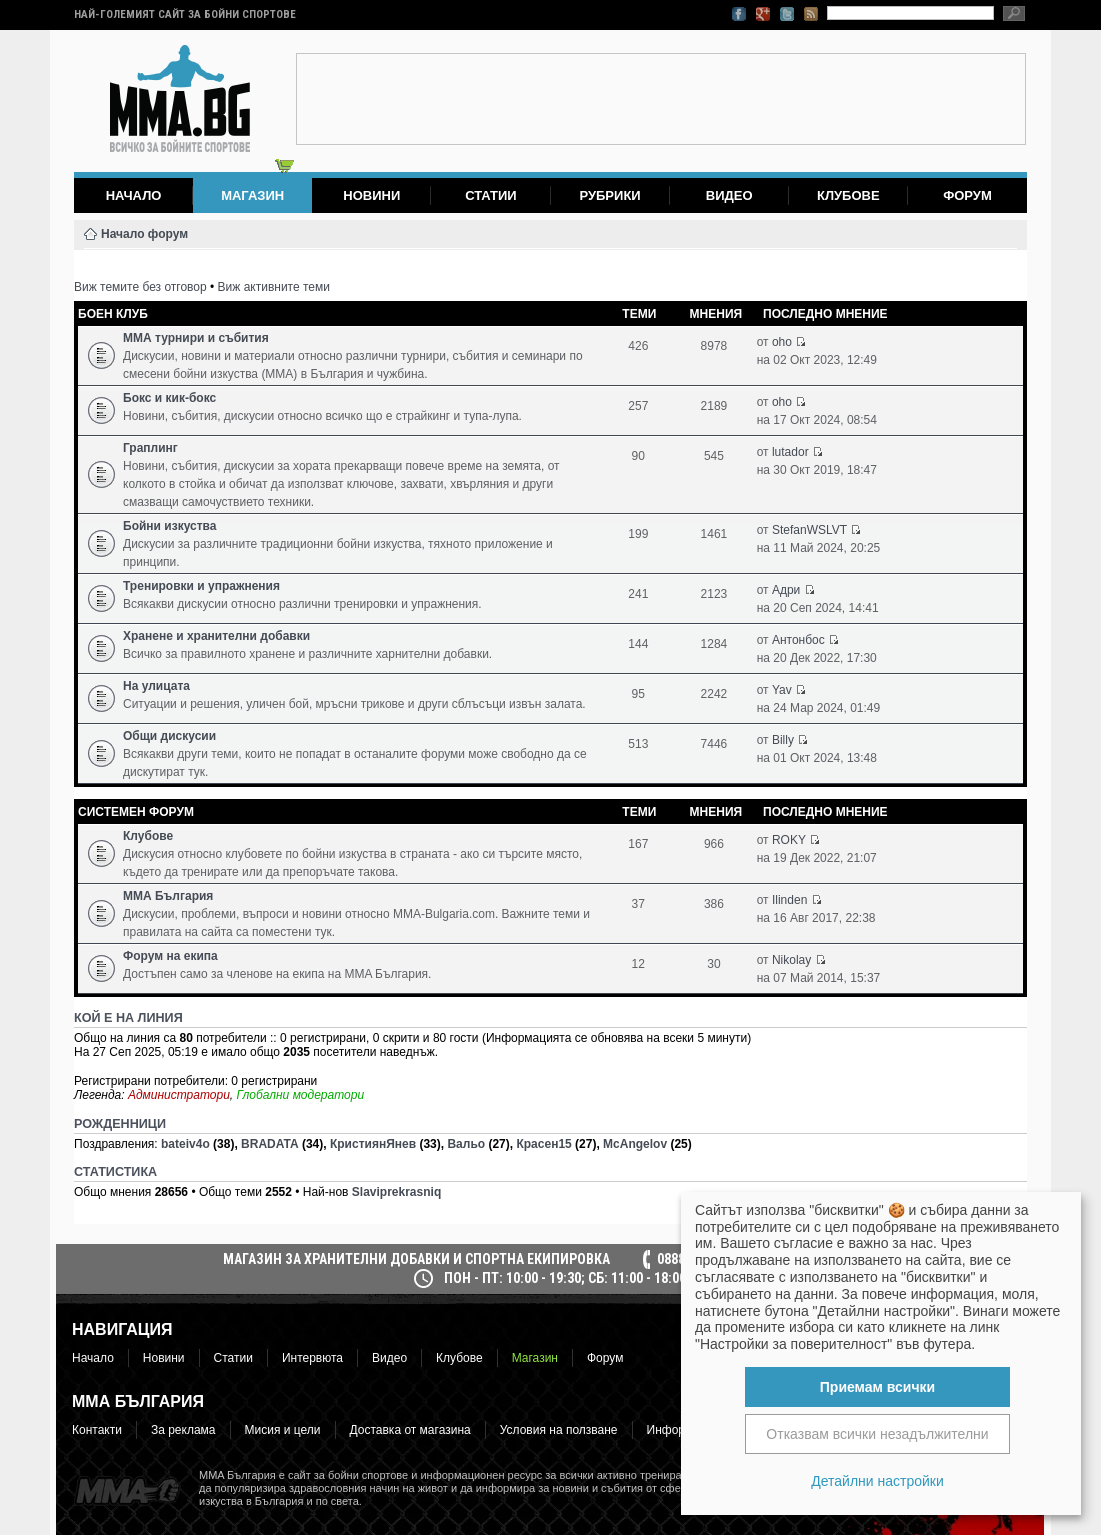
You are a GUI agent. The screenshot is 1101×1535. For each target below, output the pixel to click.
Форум (967, 195)
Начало (134, 195)
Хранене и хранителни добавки (216, 636)
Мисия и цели (283, 1430)
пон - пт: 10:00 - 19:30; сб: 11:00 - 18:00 (565, 1278)
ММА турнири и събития (196, 338)
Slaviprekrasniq (396, 1192)
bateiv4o (185, 1144)
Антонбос (798, 640)
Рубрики (609, 195)
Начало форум (144, 234)
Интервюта (312, 1358)
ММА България (168, 896)
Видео (729, 195)
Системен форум (136, 812)
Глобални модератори (301, 1095)
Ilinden (789, 900)
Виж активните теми (274, 287)
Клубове (848, 195)
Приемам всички (877, 1387)
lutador (790, 452)
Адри (786, 590)
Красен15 (543, 1144)
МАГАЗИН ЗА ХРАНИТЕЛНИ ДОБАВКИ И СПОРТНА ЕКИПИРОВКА (416, 1259)
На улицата (156, 686)
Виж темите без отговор (140, 287)
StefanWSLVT (809, 530)
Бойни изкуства (169, 526)
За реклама (183, 1430)
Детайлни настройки (877, 1481)
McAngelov (635, 1144)
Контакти (97, 1430)
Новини (371, 195)
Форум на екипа (170, 956)
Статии (491, 195)
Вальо (466, 1144)
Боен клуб (113, 314)
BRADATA (270, 1144)
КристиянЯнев (373, 1144)
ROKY (789, 840)
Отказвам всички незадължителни (877, 1434)
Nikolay (791, 960)
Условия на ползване (559, 1430)
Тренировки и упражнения (201, 586)
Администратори (179, 1095)
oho (782, 342)
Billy (783, 740)
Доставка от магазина (410, 1430)
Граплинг (150, 448)
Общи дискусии (169, 736)
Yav (782, 690)
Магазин (535, 1358)
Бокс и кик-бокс (169, 398)
